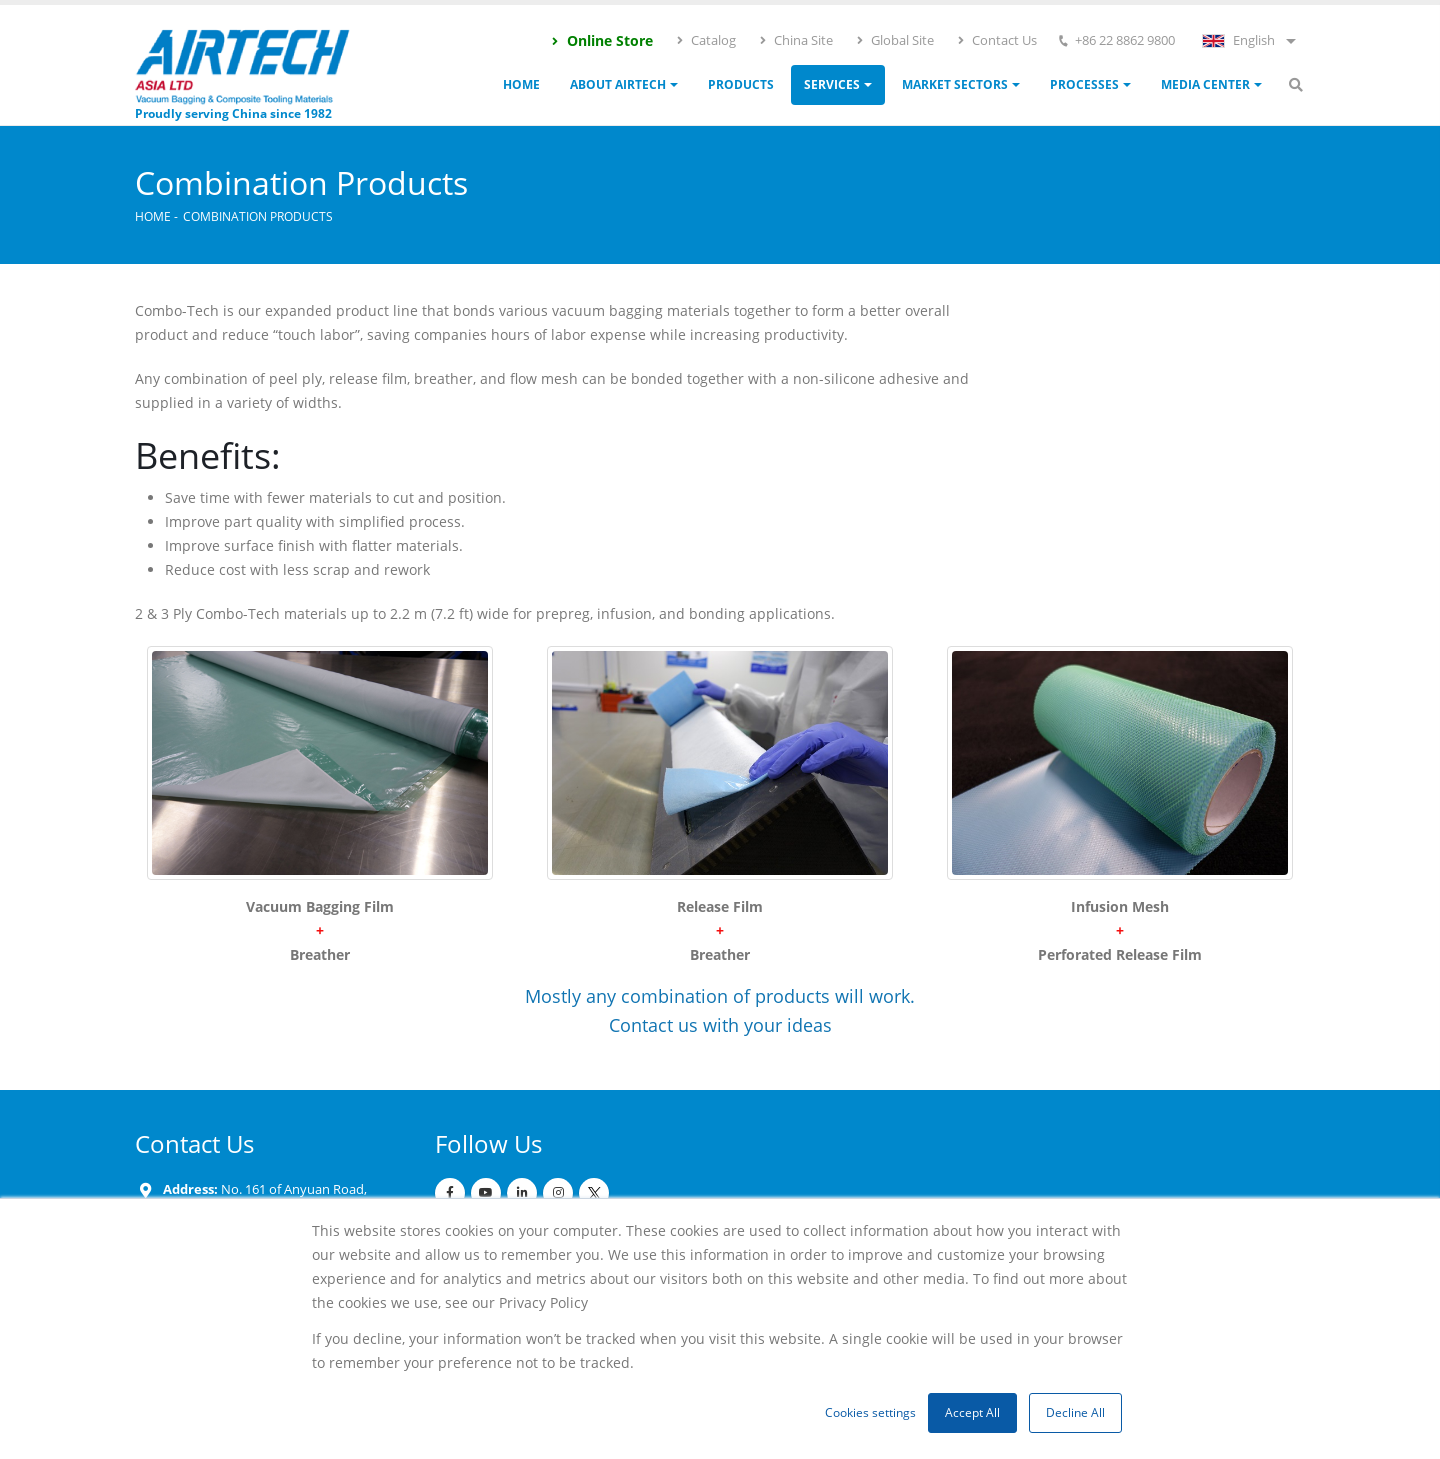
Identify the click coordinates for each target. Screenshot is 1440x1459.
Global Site (894, 40)
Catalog (705, 40)
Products (741, 84)
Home (521, 84)
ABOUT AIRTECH (618, 84)
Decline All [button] (1075, 1412)
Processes (1084, 84)
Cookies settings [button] (870, 1412)
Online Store (601, 40)
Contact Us (996, 40)
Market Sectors (955, 84)
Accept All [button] (972, 1412)
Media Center (1205, 84)
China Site (795, 40)
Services (832, 84)
